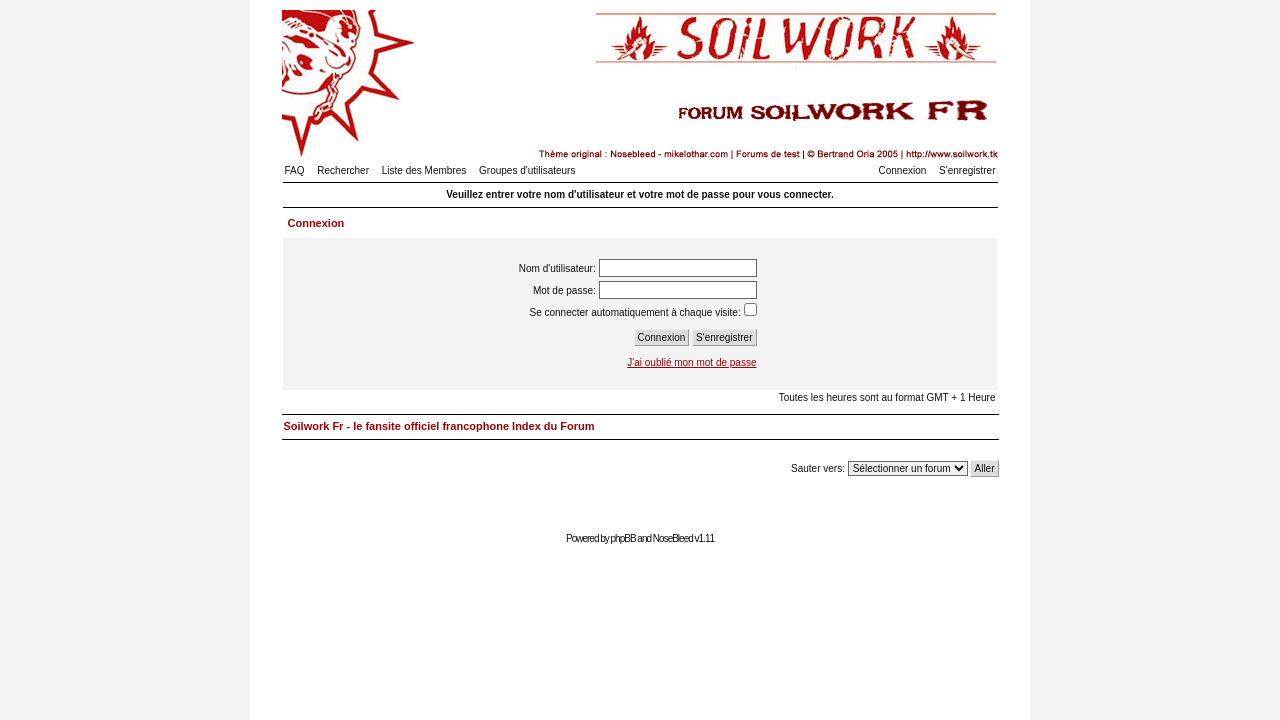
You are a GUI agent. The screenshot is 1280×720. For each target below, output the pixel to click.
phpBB (623, 538)
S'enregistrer (967, 170)
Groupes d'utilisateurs (527, 170)
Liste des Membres (424, 170)
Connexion (903, 170)
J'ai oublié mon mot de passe (691, 362)
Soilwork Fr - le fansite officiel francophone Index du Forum (439, 426)
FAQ (295, 170)
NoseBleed (673, 538)
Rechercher (343, 170)
